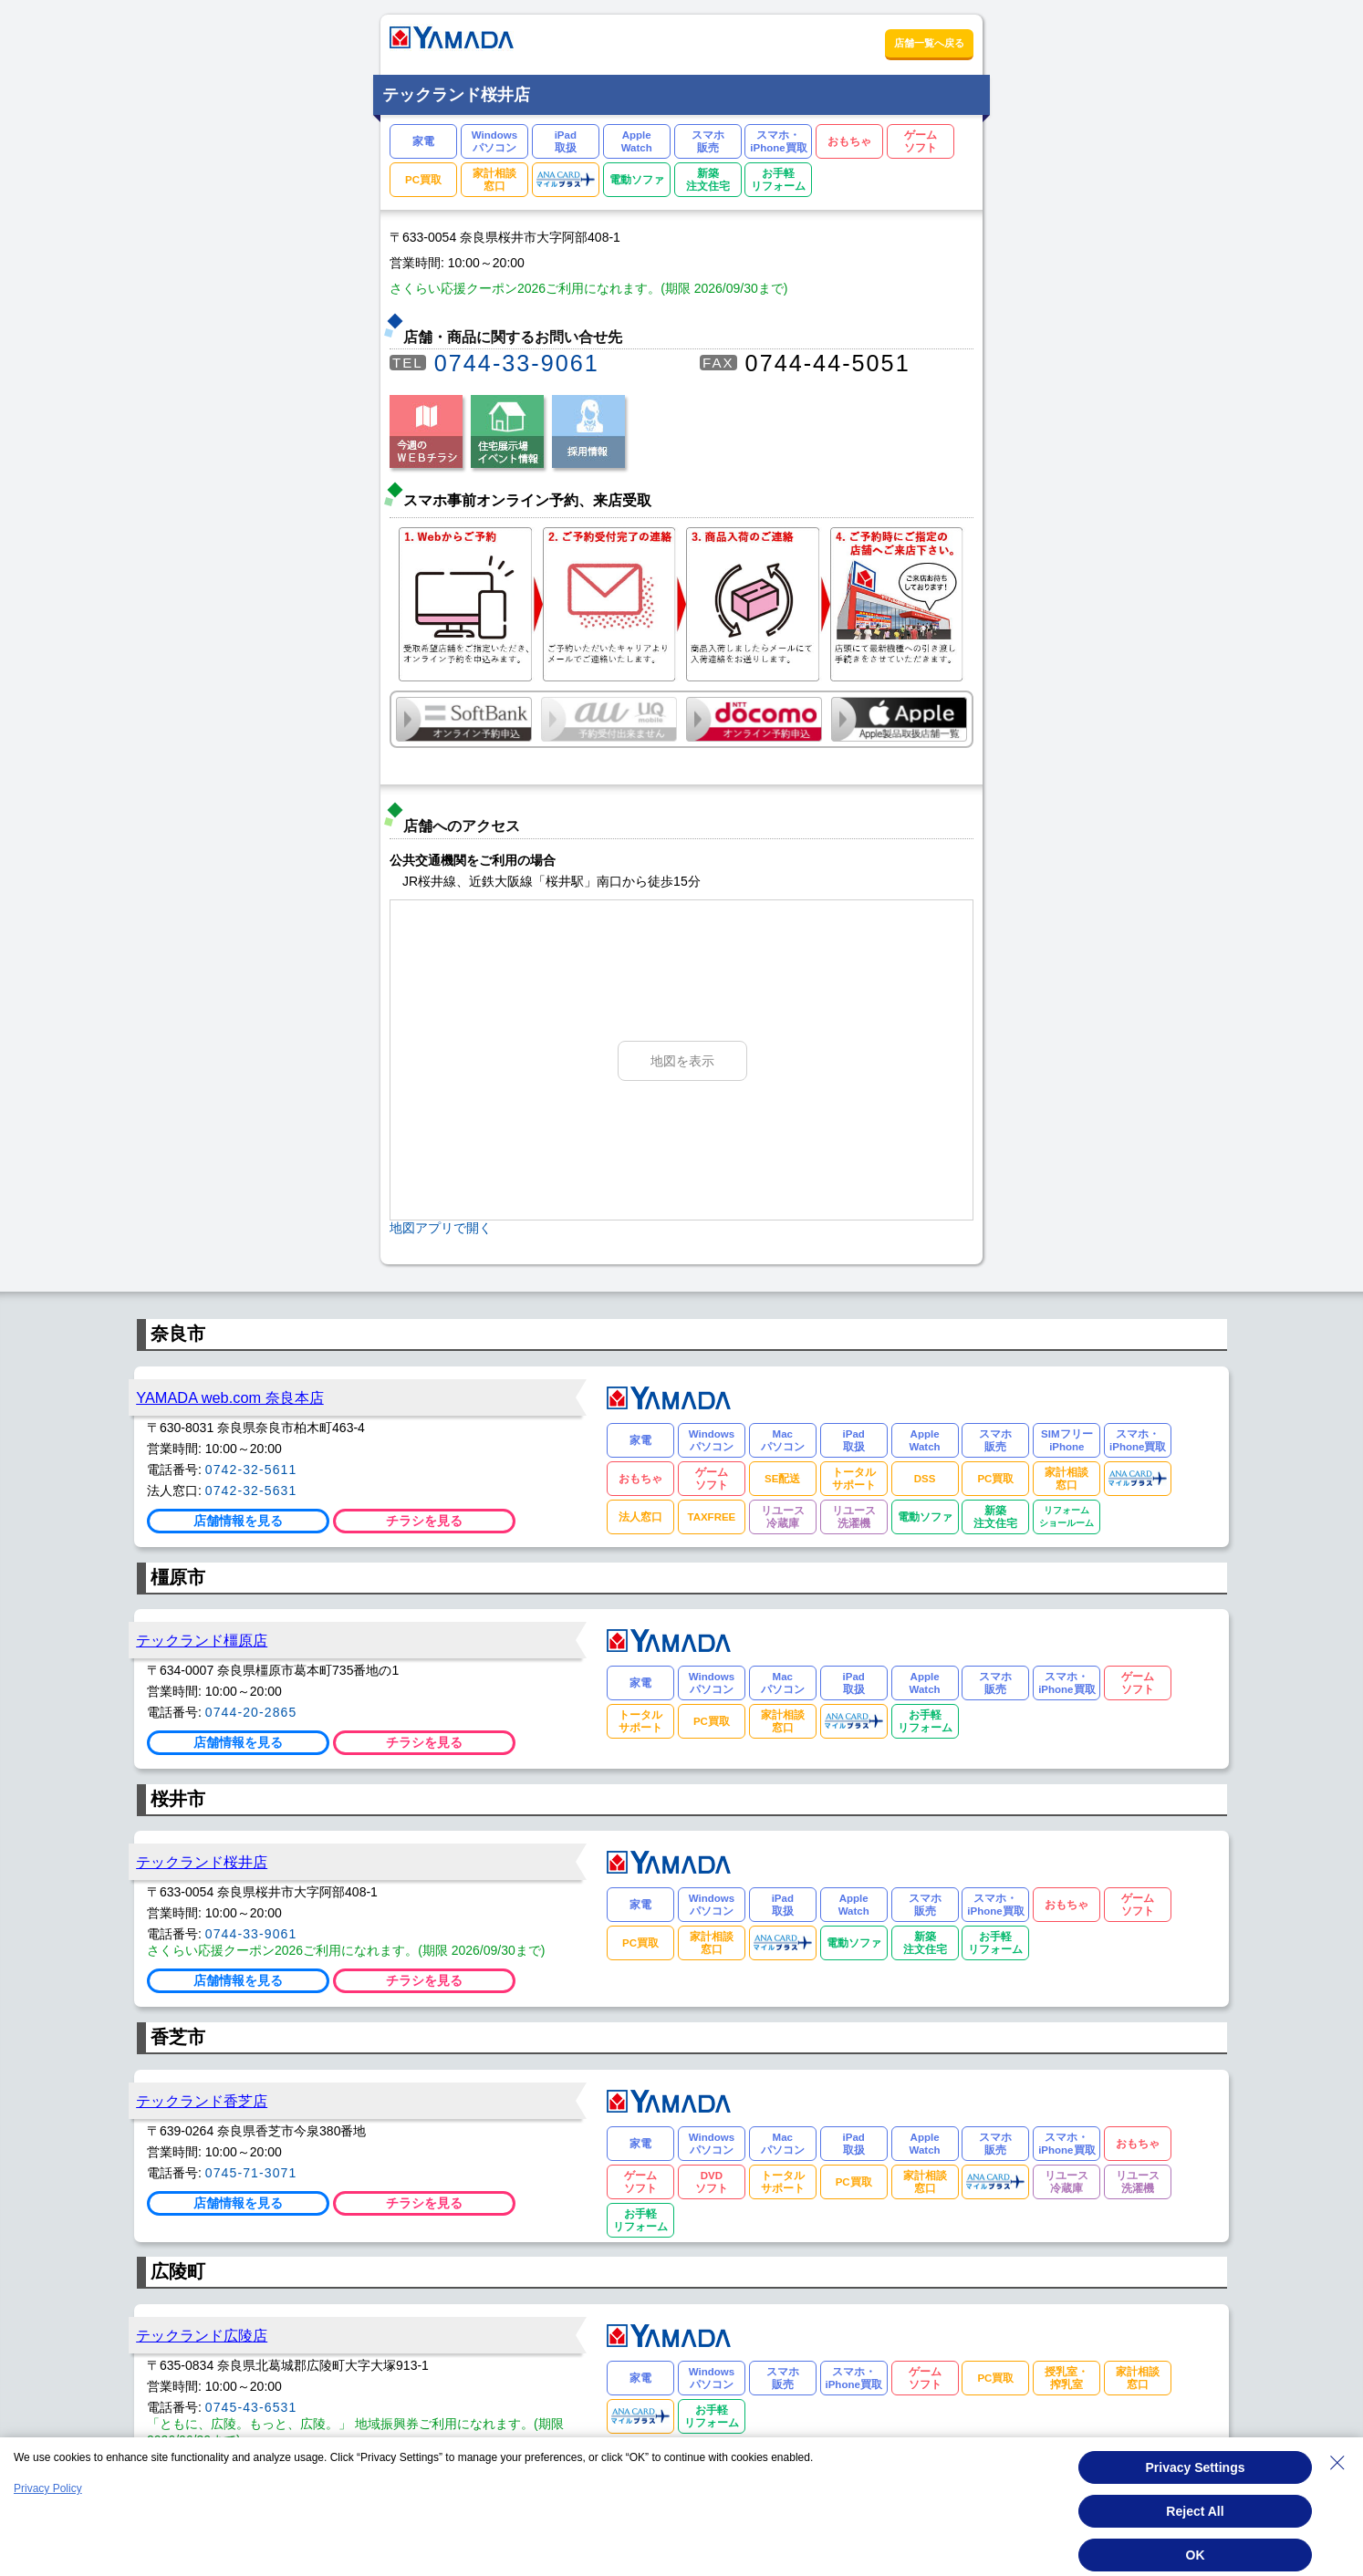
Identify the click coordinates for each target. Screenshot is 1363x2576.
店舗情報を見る (238, 1520)
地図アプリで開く (441, 1227)
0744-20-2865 (251, 1712)
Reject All (1194, 2511)
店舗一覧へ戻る (929, 42)
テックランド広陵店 (201, 2335)
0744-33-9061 (516, 363)
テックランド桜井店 (201, 1862)
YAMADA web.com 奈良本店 (230, 1397)
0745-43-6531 (251, 2407)
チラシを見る (424, 1520)
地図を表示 (682, 1061)
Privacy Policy (48, 2488)
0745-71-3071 (251, 2173)
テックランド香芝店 (201, 2101)
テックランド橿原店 (201, 1640)
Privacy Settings (1195, 2467)
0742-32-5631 (251, 1490)
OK (1195, 2555)
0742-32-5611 (251, 1469)
